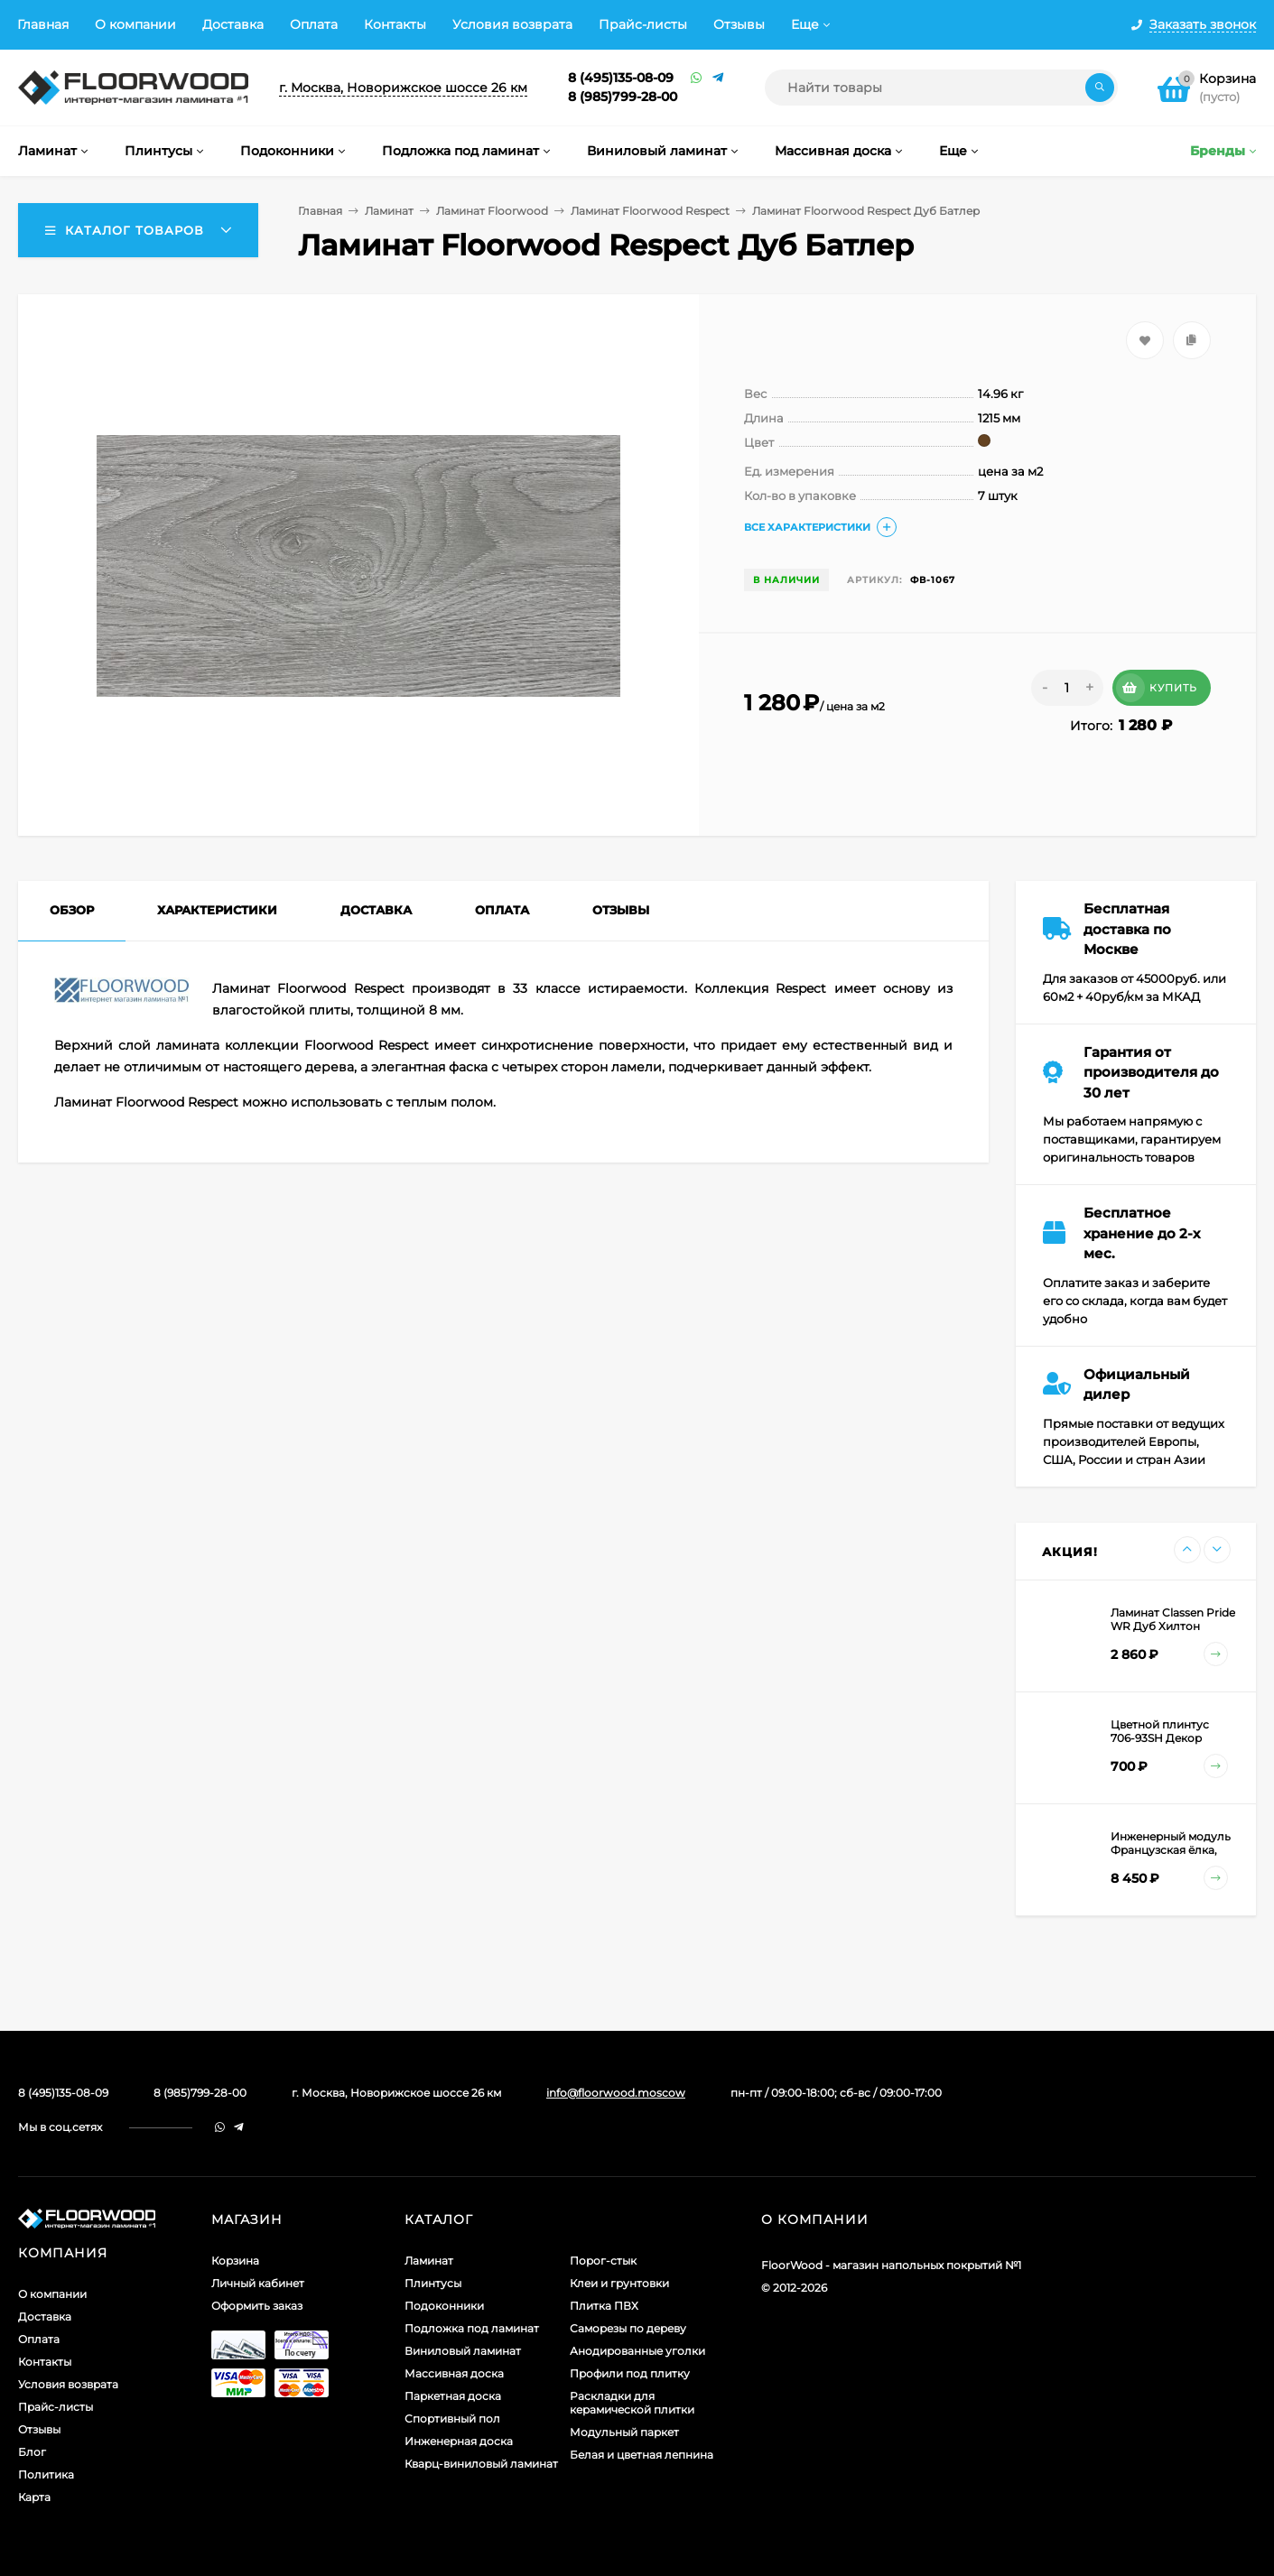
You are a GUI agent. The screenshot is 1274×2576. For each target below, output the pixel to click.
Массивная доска (454, 2373)
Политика (46, 2474)
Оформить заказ (256, 2305)
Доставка (233, 24)
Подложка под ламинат (472, 2328)
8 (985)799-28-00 (622, 96)
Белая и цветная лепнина (641, 2454)
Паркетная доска (453, 2396)
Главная (43, 24)
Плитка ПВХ (604, 2305)
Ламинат (389, 211)
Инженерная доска (459, 2441)
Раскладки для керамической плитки (632, 2402)
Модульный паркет (624, 2432)
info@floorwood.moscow (615, 2092)
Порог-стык (603, 2260)
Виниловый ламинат (463, 2351)
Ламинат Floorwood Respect (650, 211)
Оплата (314, 24)
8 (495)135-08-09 (621, 77)
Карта (34, 2497)
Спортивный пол (452, 2418)
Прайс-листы (643, 24)
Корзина (235, 2260)
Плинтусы (433, 2283)
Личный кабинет (257, 2283)
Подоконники (444, 2305)
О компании (135, 24)
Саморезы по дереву (628, 2328)
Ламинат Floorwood (492, 211)
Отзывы (739, 24)
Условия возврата (512, 24)
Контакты (395, 24)
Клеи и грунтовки (619, 2283)
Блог (32, 2452)
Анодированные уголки (637, 2351)
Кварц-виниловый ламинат (481, 2463)
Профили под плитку (630, 2373)
